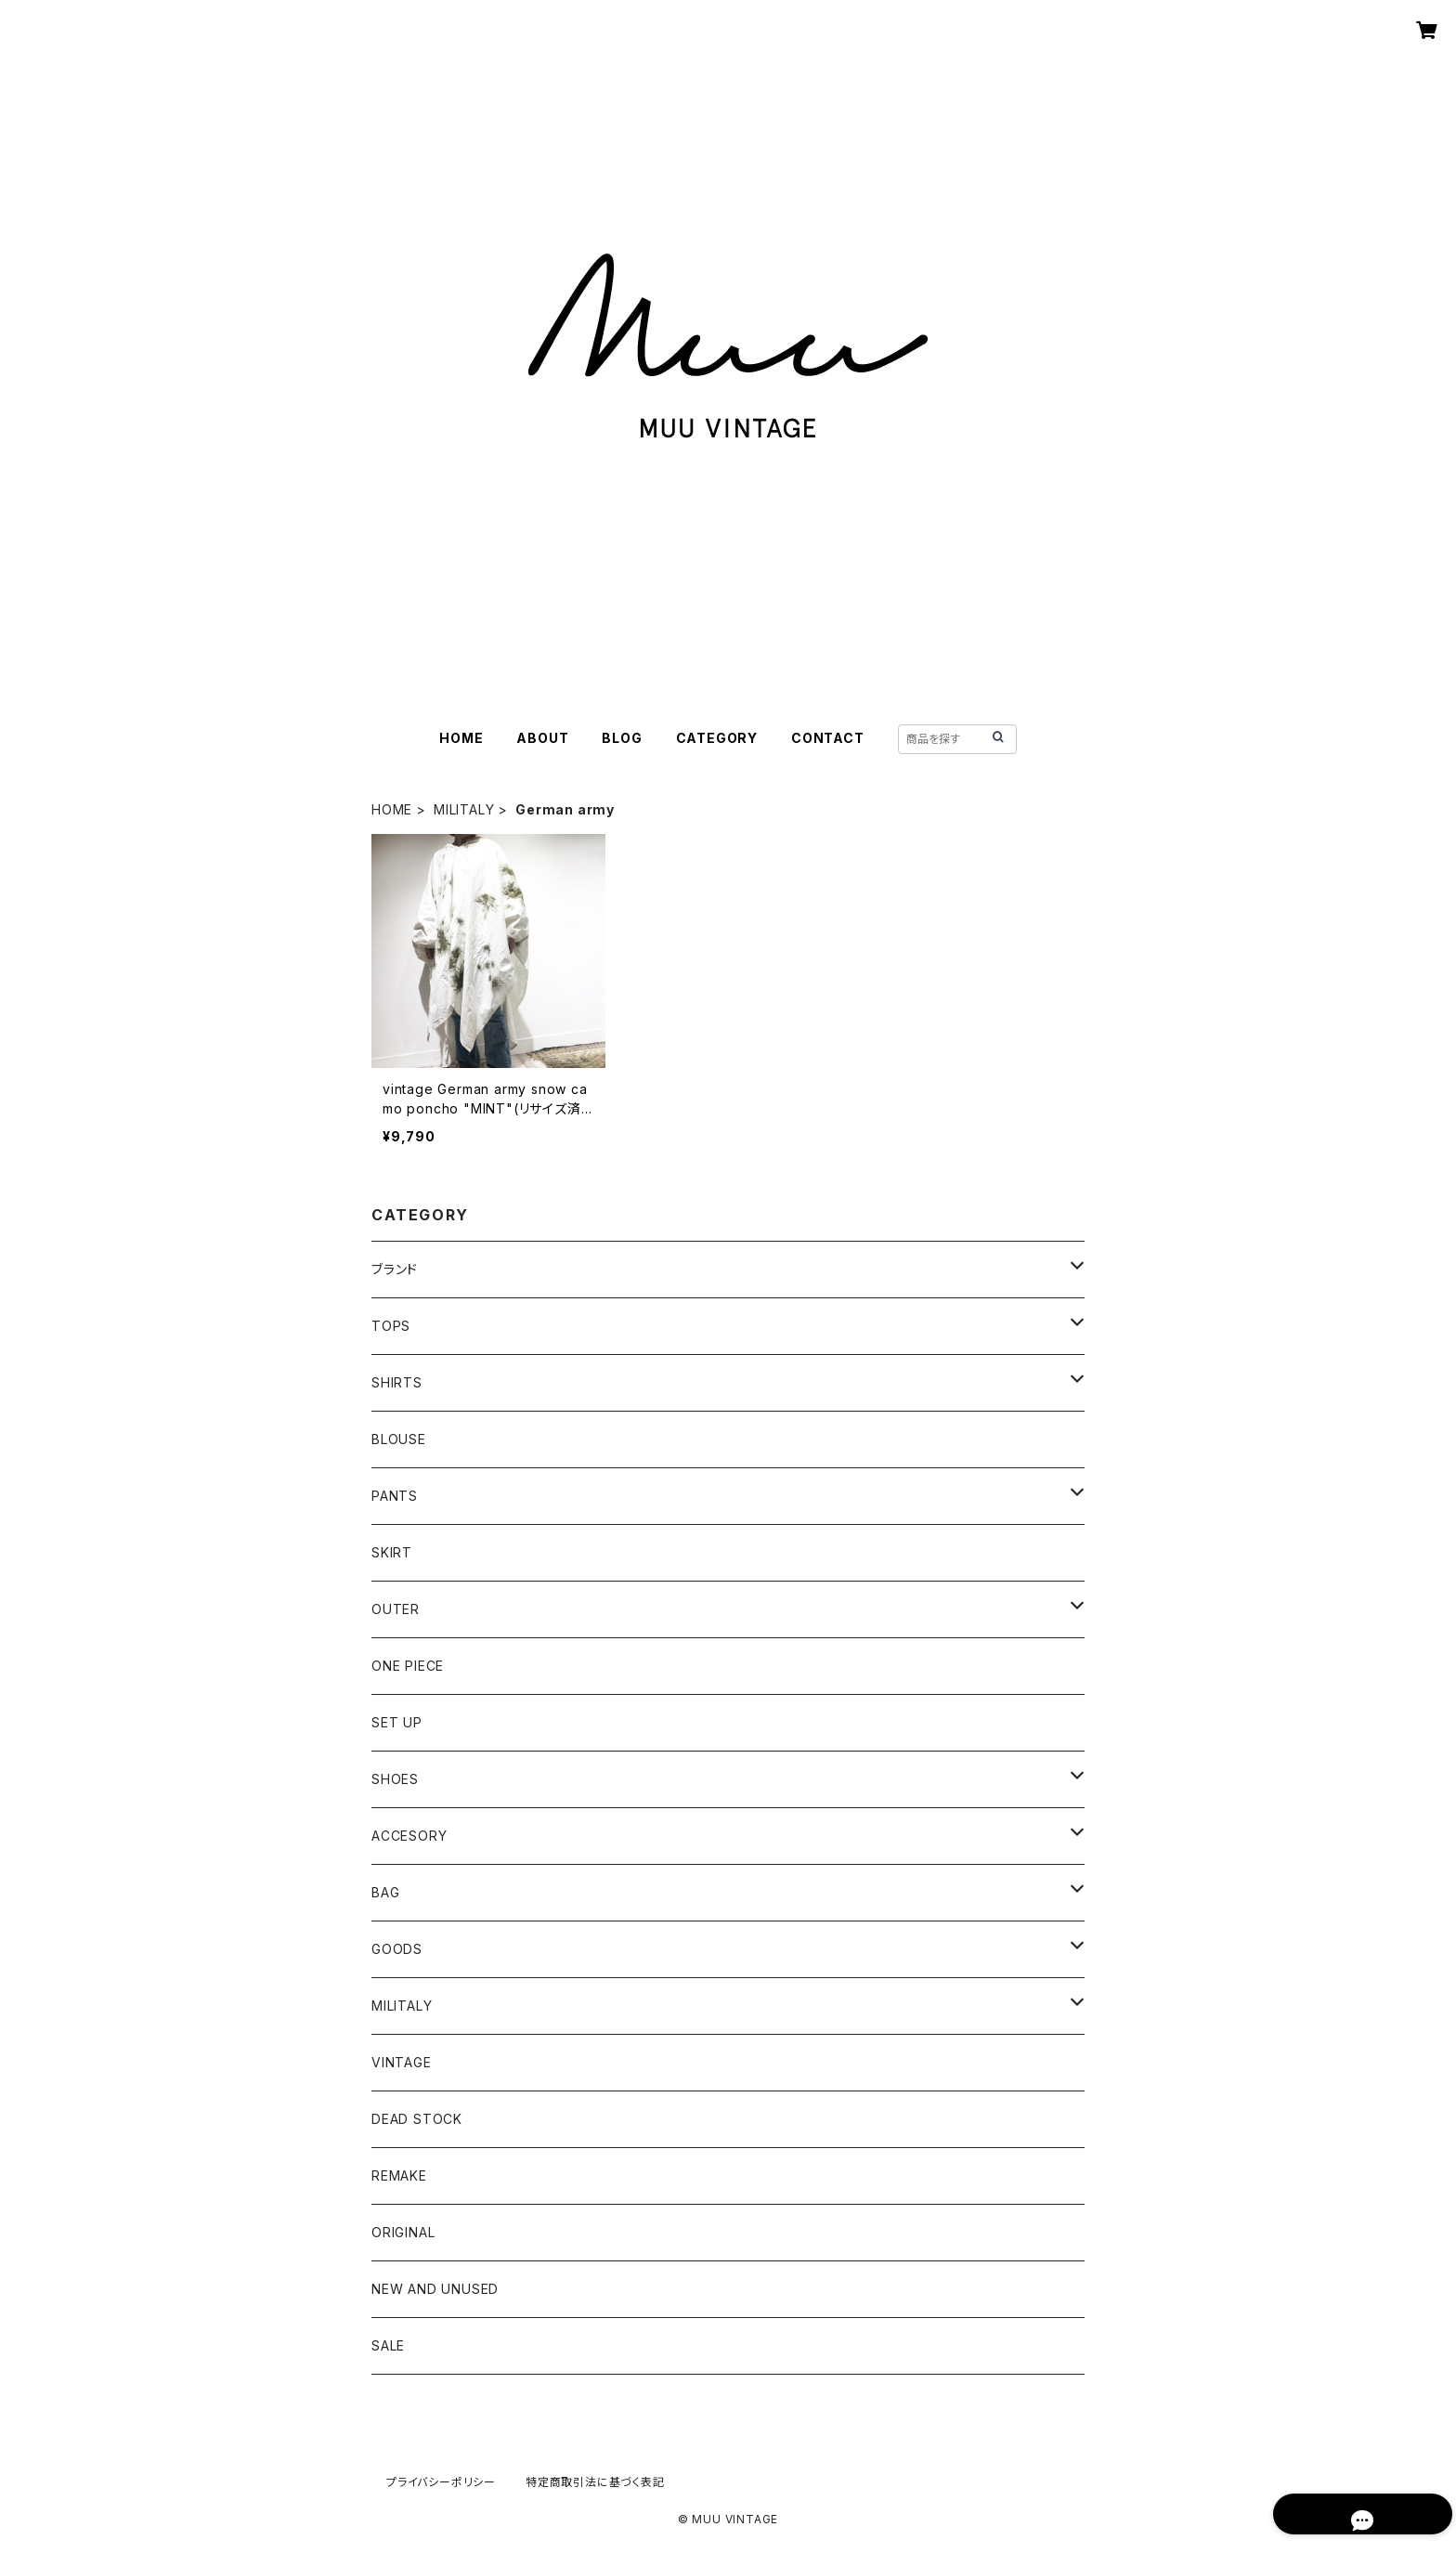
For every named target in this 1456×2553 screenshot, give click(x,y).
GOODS (396, 1949)
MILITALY (464, 809)
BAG (385, 1892)
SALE (388, 2345)
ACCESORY (409, 1835)
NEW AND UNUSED (435, 2289)
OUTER (395, 1609)
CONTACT (827, 738)
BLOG (622, 738)
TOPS (390, 1326)
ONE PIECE (407, 1666)
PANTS (394, 1496)
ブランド (394, 1269)
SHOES (395, 1779)
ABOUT (542, 738)
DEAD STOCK (416, 2119)
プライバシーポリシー (441, 2482)
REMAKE (399, 2175)
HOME (461, 738)
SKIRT (391, 1552)
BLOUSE (398, 1439)
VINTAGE (401, 2062)
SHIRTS (396, 1382)
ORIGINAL (403, 2232)
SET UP (396, 1722)
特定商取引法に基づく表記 (595, 2482)
